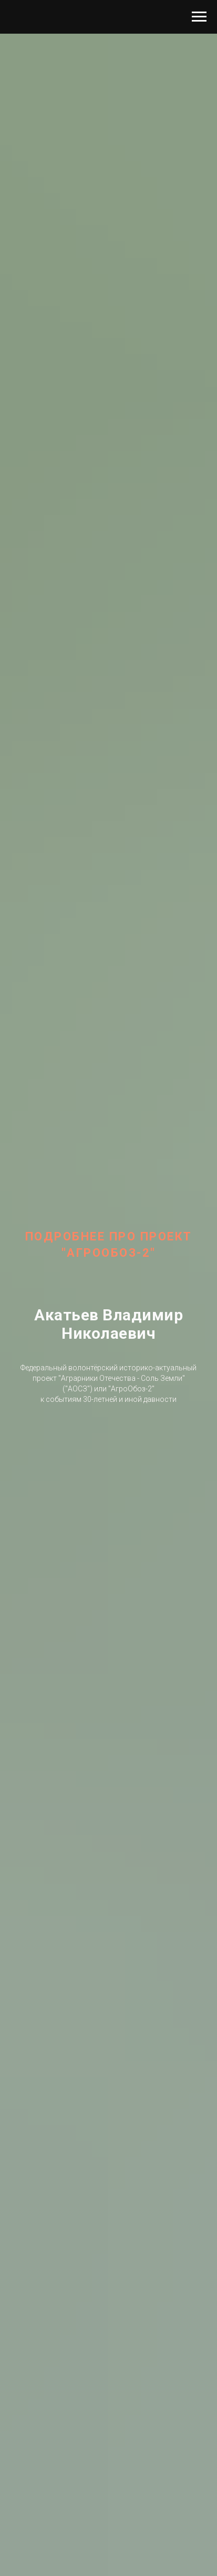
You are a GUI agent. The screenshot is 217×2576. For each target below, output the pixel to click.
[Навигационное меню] (199, 17)
